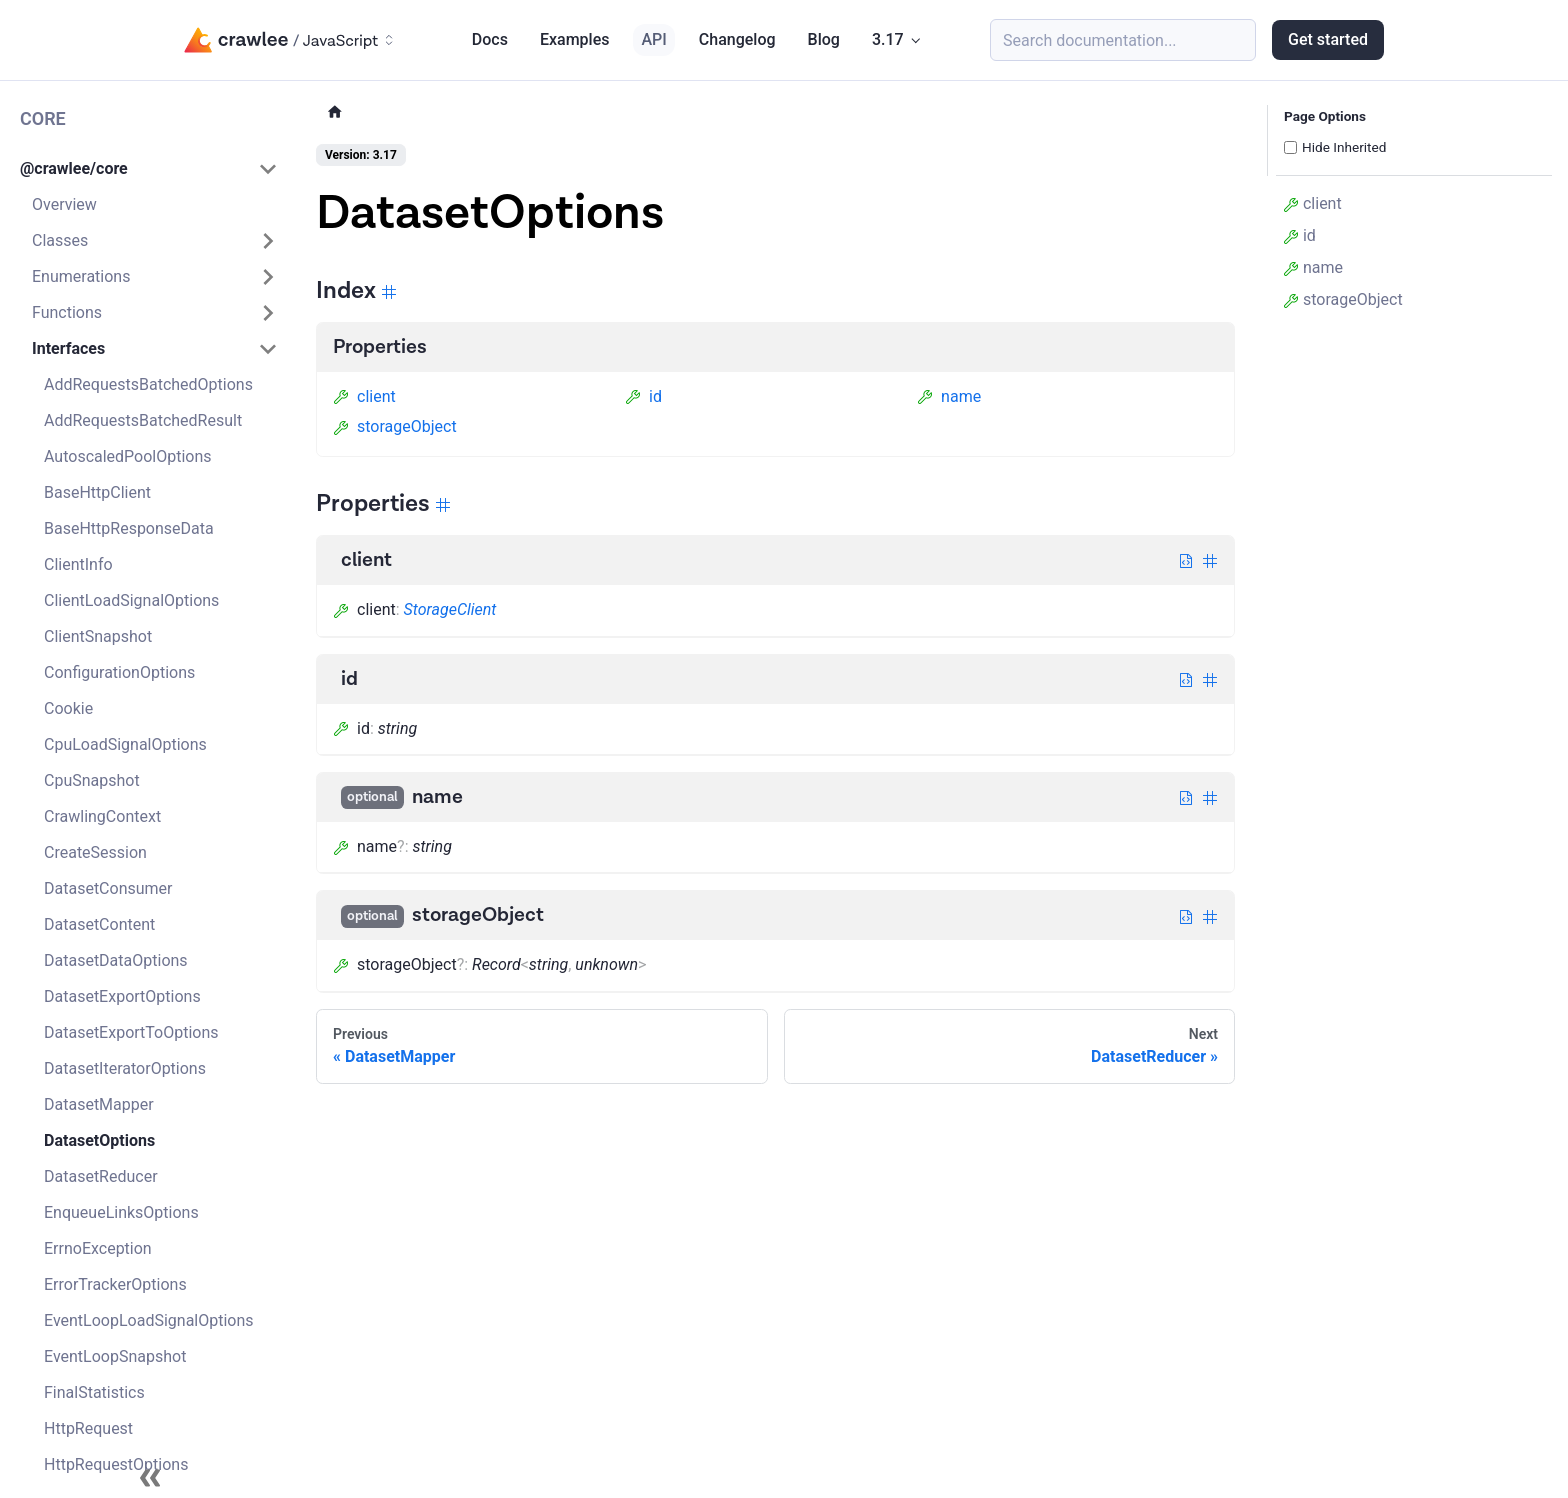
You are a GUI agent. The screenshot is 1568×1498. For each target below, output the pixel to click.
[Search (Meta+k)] (1123, 40)
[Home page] (335, 112)
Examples (575, 39)
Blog (824, 39)
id (643, 396)
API (653, 39)
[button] (149, 169)
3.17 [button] (888, 39)
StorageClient (450, 609)
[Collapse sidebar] (150, 1478)
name (949, 396)
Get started (1328, 39)
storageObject (395, 426)
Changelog (737, 39)
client (364, 396)
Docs (490, 39)
